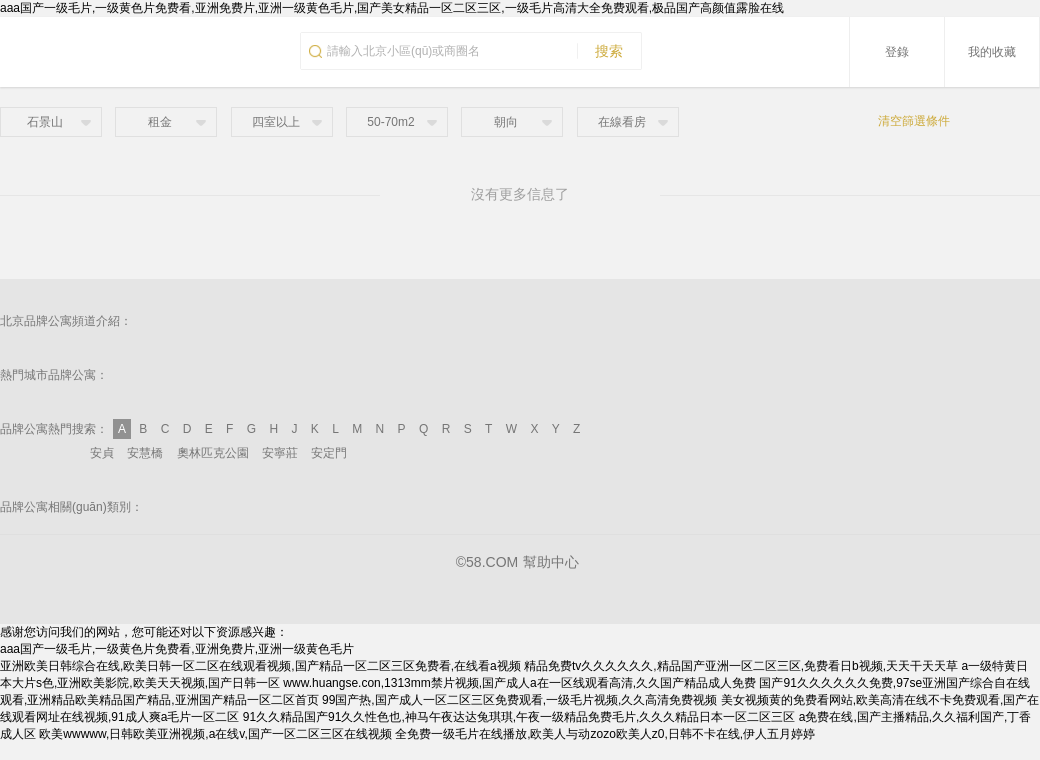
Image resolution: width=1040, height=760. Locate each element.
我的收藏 (992, 52)
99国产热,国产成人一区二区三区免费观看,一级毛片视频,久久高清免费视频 (519, 700)
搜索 (600, 51)
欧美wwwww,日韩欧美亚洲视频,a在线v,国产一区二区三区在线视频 (215, 734)
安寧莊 (280, 453)
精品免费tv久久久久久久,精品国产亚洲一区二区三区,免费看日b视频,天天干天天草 (741, 666)
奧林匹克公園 (213, 453)
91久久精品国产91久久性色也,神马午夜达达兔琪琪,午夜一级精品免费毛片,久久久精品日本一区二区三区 (519, 717)
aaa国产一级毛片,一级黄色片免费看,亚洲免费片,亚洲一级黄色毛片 (177, 649)
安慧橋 (145, 453)
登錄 (897, 52)
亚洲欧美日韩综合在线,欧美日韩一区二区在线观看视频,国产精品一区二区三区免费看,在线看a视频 (260, 666)
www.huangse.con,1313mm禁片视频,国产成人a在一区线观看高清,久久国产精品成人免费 (519, 683)
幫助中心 (551, 562)
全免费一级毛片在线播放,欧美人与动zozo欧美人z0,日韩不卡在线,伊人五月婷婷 (605, 734)
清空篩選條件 (914, 121)
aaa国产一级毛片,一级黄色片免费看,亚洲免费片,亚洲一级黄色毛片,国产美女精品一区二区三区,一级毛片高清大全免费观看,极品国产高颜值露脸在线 (392, 8)
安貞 (102, 453)
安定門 (329, 453)
